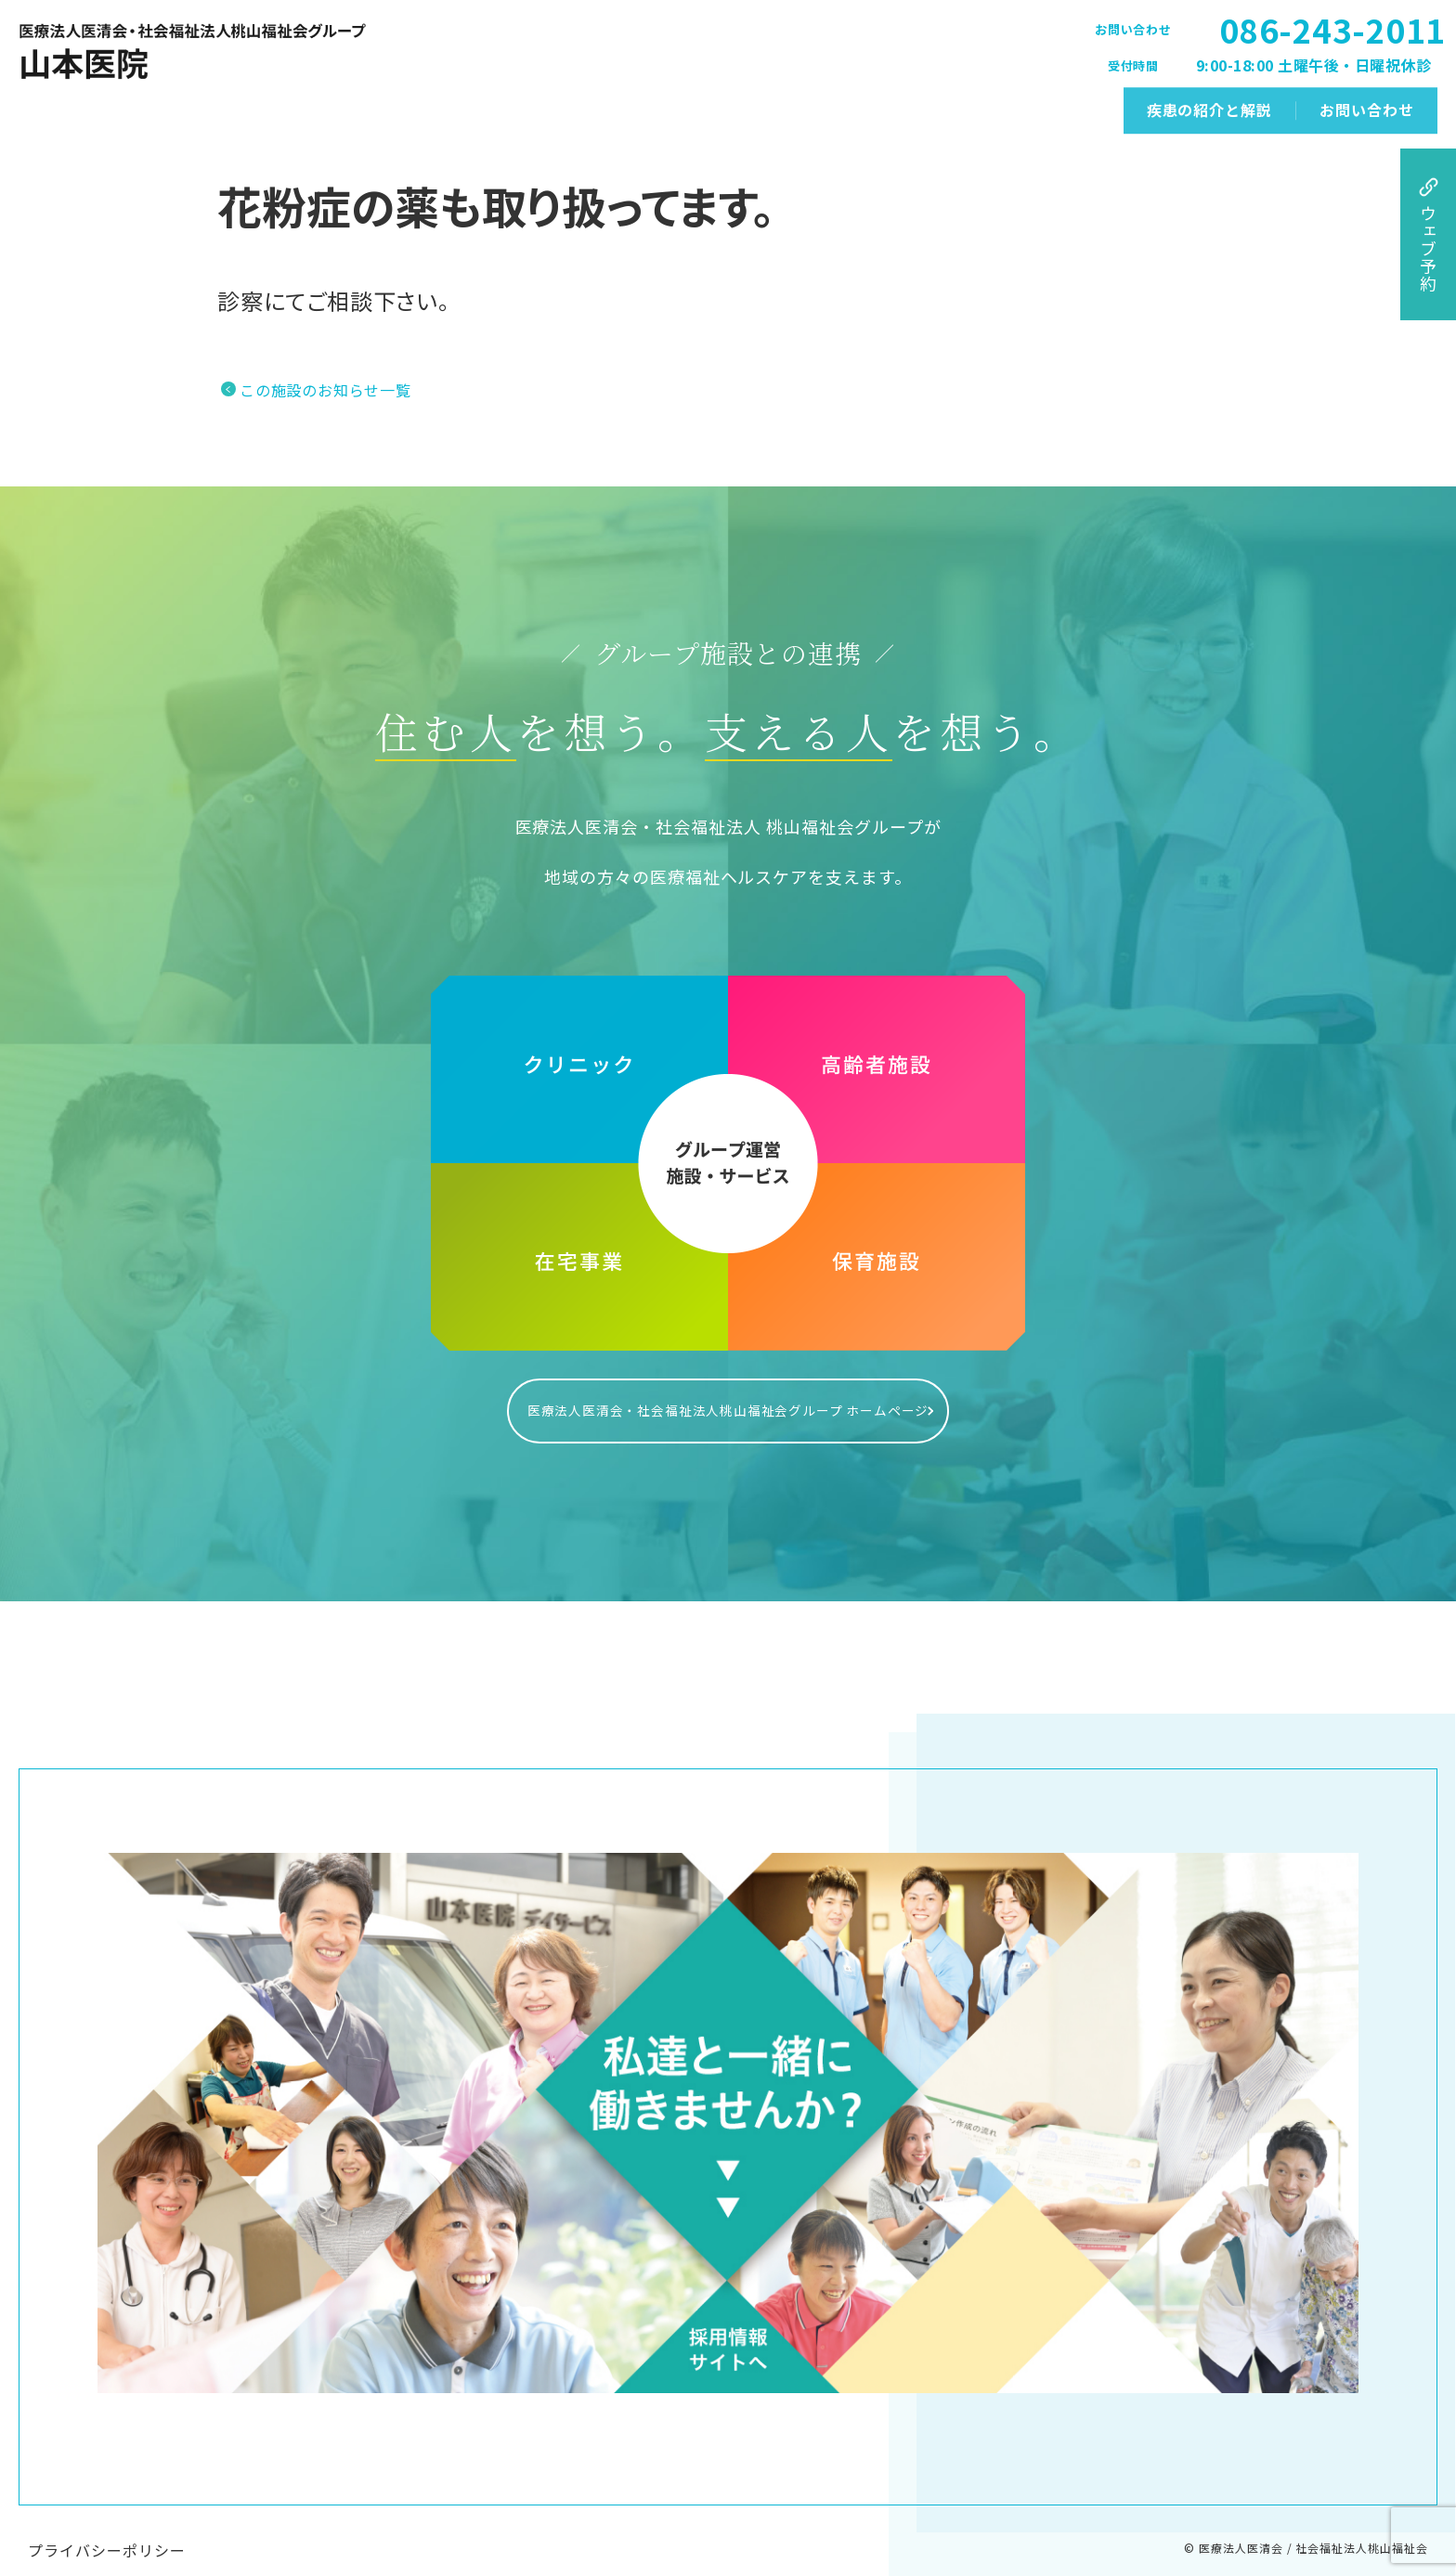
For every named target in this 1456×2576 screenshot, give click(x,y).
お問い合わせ (1367, 110)
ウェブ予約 (1428, 248)
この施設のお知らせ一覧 (325, 390)
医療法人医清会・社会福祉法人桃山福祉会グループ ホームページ (728, 1401)
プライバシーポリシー (107, 2531)
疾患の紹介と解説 (1210, 110)
